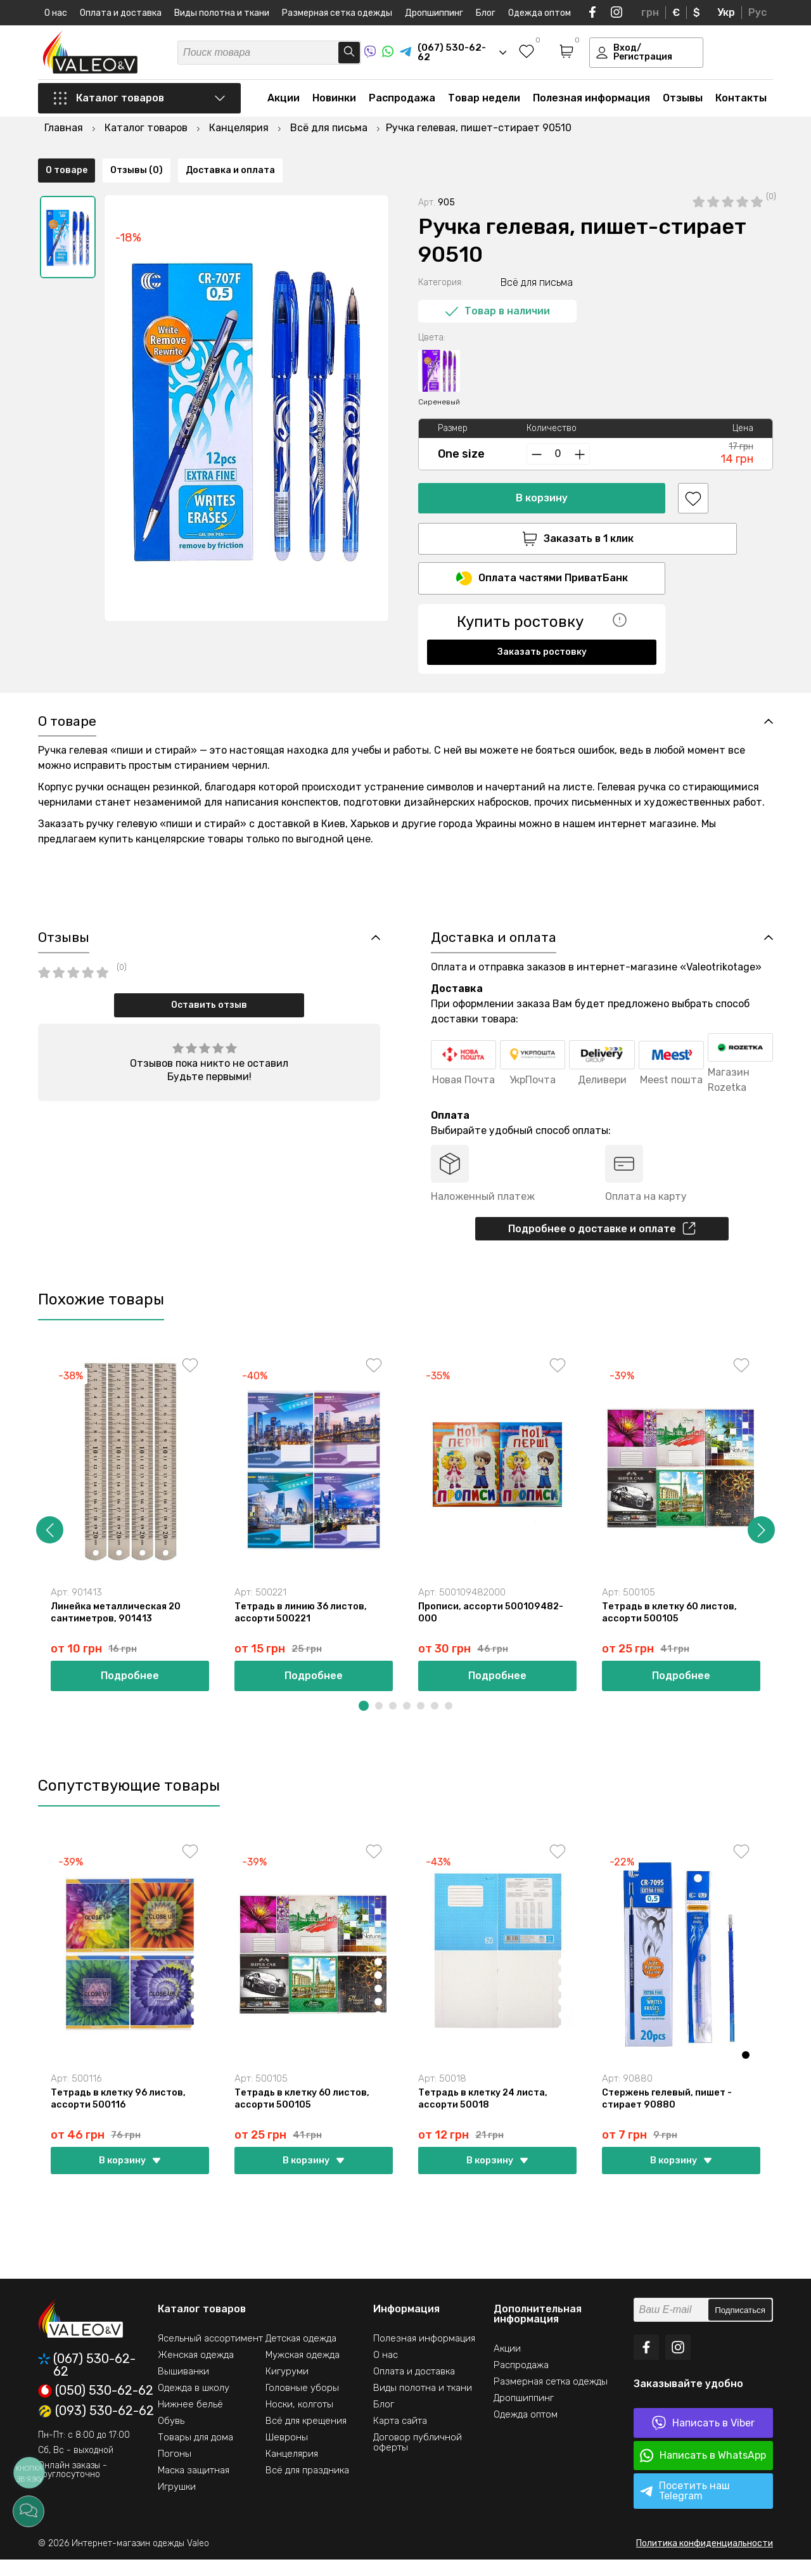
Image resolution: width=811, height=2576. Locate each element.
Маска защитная (193, 2486)
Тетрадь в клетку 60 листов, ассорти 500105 (672, 1625)
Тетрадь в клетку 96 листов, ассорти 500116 (121, 2114)
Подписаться (740, 2326)
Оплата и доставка (121, 13)
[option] (67, 205)
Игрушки (177, 2503)
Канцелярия (291, 2470)
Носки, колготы (299, 2420)
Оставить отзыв (209, 1014)
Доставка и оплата (230, 667)
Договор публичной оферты (417, 2459)
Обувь (171, 2437)
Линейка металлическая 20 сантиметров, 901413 (117, 1625)
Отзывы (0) (136, 667)
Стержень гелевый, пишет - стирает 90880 (668, 2114)
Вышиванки (183, 2387)
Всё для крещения (306, 2437)
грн (650, 12)
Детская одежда (300, 2354)
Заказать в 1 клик (541, 506)
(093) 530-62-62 (96, 2428)
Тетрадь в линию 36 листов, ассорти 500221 (302, 1625)
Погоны (174, 2470)
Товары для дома (195, 2453)
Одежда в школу (193, 2404)
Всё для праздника (307, 2486)
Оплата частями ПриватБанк (542, 548)
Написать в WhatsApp (703, 2472)
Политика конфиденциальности (704, 2559)
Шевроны (286, 2453)
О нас (55, 13)
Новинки (334, 102)
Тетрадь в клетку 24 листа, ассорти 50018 (486, 2114)
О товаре (66, 667)
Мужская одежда (302, 2371)
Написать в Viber (703, 2439)
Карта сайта (400, 2437)
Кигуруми (287, 2387)
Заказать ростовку (542, 621)
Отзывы (683, 102)
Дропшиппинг (434, 13)
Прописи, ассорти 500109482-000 (492, 1625)
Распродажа (402, 102)
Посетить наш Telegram (685, 2507)
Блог (485, 13)
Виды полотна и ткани (221, 13)
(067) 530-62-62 (87, 2381)
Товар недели (484, 102)
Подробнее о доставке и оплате (602, 1239)
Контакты (741, 102)
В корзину (542, 466)
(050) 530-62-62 (95, 2407)
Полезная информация (591, 102)
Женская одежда (196, 2371)
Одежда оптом (539, 13)
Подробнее (130, 1690)
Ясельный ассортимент (210, 2354)
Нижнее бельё (190, 2420)
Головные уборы (302, 2404)
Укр (726, 12)
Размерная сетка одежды (337, 13)
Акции (283, 102)
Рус (757, 12)
